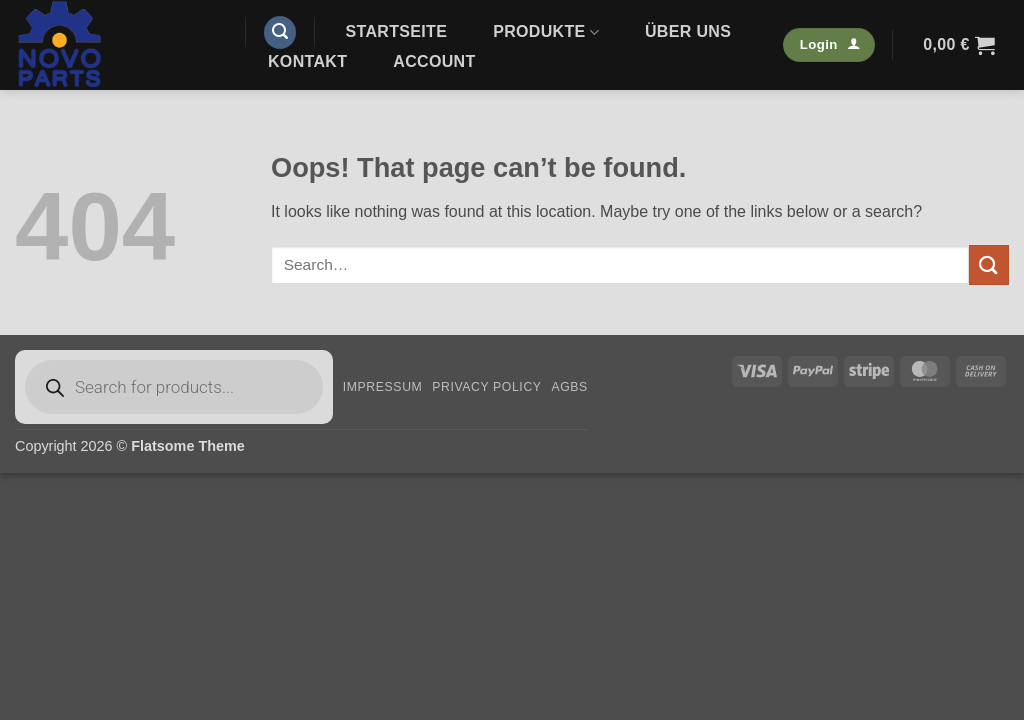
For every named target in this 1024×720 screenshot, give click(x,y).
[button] (280, 32)
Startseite (397, 31)
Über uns (688, 31)
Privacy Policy (486, 387)
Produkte (546, 32)
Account (434, 61)
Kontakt (307, 61)
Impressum (383, 387)
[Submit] (989, 264)
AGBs (569, 387)
